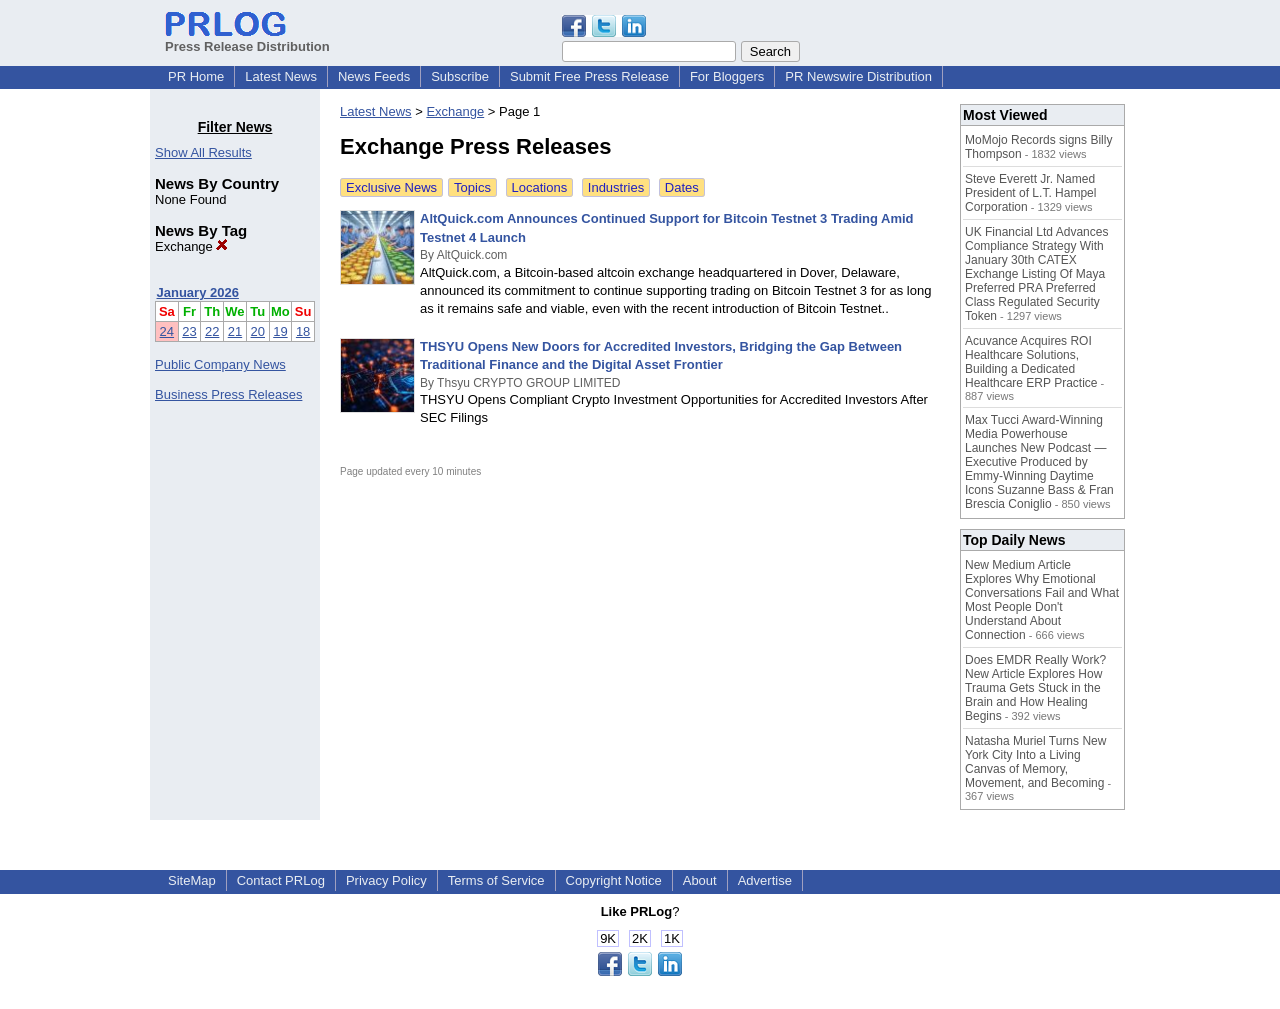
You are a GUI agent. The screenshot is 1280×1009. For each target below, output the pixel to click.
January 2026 (198, 292)
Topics (472, 187)
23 (189, 331)
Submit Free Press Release (589, 76)
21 (235, 331)
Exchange (191, 246)
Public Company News (220, 364)
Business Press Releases (228, 394)
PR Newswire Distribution (858, 76)
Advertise (765, 880)
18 (303, 331)
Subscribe (460, 76)
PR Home (196, 76)
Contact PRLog (281, 880)
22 (212, 331)
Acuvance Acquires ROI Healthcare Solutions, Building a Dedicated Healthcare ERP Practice (1031, 362)
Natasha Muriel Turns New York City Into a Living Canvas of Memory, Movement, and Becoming (1035, 762)
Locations (540, 187)
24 (167, 331)
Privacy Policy (386, 880)
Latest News (281, 76)
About (700, 880)
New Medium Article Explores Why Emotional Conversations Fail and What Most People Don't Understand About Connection (1042, 600)
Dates (682, 187)
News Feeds (374, 76)
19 (280, 331)
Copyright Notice (614, 880)
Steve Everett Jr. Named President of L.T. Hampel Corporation (1030, 193)
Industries (616, 187)
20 (258, 331)
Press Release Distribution (247, 39)
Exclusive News (391, 187)
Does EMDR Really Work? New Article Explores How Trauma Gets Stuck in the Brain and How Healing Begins (1035, 688)
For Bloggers (727, 76)
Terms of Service (496, 880)
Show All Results (203, 152)
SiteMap (192, 880)
